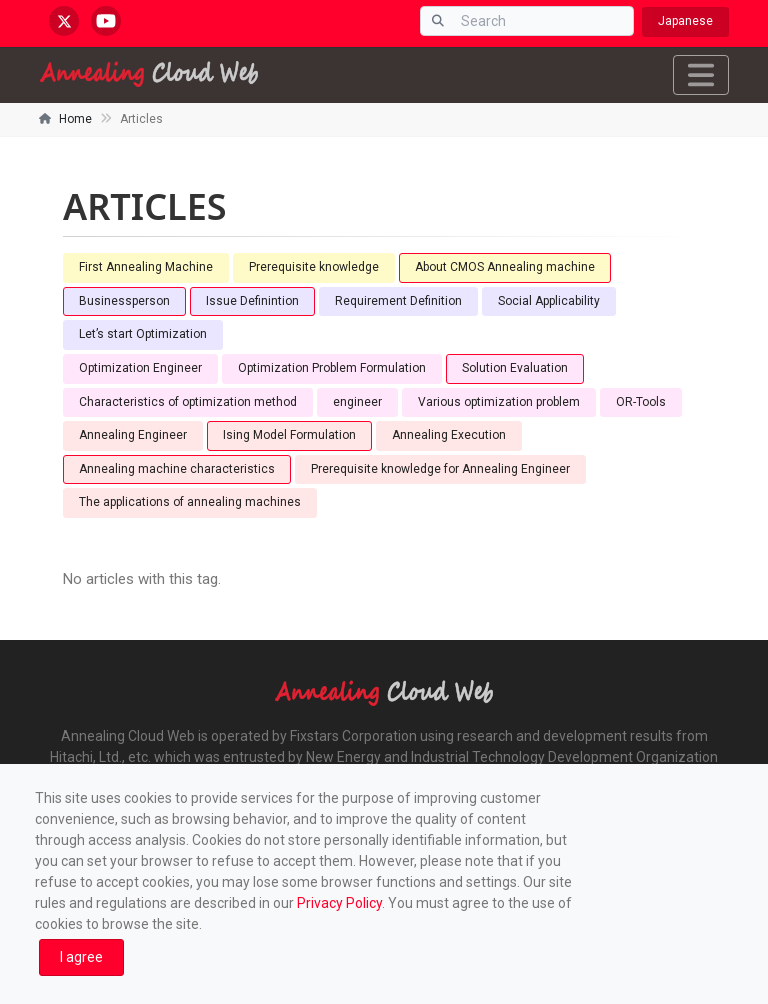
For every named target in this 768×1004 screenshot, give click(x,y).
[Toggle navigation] (701, 75)
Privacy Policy (339, 903)
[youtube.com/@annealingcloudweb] (106, 21)
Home (75, 119)
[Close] (81, 957)
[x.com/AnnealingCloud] (64, 21)
